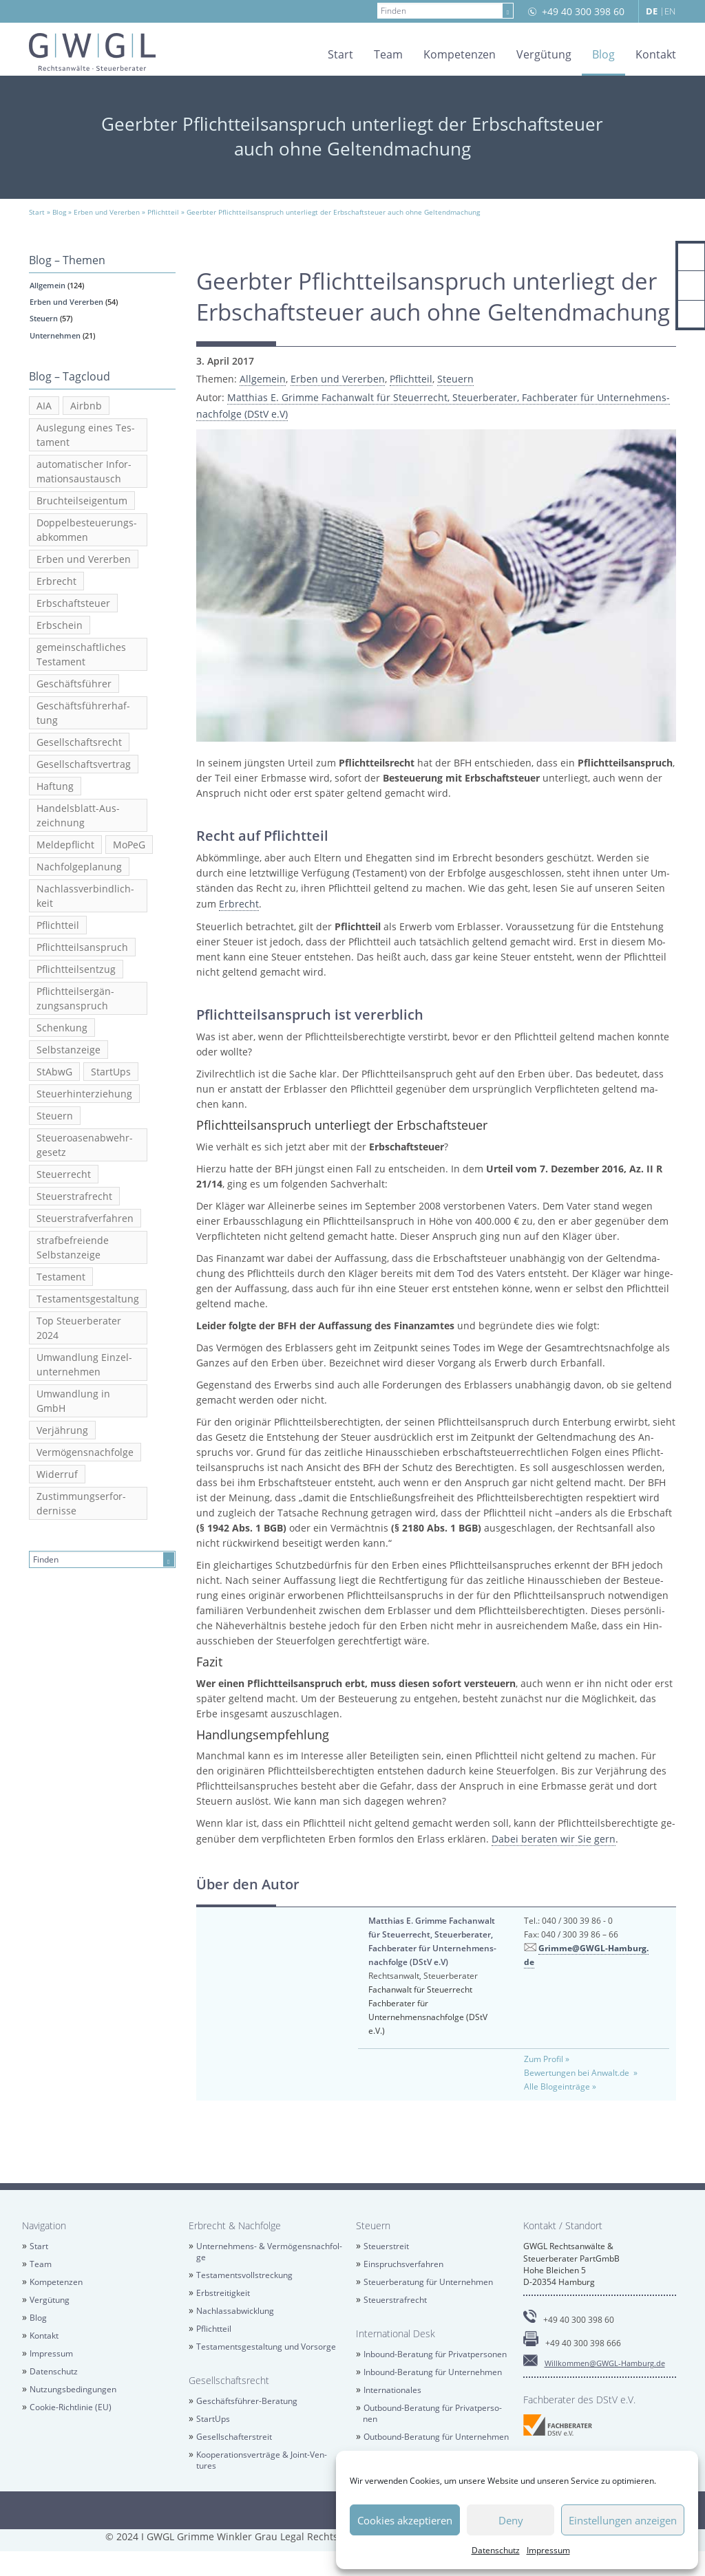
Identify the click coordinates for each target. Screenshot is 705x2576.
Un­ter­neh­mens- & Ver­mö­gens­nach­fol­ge (269, 2251)
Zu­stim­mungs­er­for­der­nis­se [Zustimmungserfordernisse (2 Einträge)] (81, 1503)
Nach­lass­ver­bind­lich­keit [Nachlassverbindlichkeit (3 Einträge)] (85, 896)
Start (340, 54)
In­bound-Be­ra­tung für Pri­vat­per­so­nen (435, 2354)
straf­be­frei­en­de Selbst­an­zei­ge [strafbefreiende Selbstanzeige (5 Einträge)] (72, 1247)
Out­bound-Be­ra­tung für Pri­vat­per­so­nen (432, 2413)
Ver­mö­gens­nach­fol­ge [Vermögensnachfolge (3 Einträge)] (85, 1452)
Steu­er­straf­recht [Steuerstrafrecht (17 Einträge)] (74, 1196)
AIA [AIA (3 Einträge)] (44, 405)
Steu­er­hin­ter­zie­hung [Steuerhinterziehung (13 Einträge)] (84, 1093)
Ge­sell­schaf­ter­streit (234, 2437)
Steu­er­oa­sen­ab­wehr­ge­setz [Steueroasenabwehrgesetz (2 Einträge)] (84, 1145)
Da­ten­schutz (496, 2550)
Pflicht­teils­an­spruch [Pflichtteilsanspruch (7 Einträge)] (82, 947)
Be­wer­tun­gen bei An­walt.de (577, 2073)
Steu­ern (44, 318)
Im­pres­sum (548, 2550)
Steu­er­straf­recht (395, 2300)
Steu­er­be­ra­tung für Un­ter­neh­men (428, 2282)
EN (669, 11)
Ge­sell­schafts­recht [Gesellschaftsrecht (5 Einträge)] (79, 742)
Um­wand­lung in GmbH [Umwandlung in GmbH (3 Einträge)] (73, 1401)
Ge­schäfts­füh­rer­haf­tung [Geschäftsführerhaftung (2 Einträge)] (83, 713)
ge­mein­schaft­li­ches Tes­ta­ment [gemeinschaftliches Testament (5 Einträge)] (81, 654)
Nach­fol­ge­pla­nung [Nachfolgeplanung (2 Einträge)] (79, 866)
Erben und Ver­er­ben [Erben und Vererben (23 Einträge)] (83, 559)
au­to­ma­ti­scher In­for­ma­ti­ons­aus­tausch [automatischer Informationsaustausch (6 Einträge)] (83, 471)
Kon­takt (655, 54)
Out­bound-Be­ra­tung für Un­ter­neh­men (436, 2437)
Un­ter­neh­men (55, 335)
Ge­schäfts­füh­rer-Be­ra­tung (246, 2401)
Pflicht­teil (411, 378)
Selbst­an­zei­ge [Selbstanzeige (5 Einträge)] (68, 1049)
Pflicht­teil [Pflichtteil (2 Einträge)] (57, 925)
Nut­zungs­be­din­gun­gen (73, 2389)
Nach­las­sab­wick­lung (235, 2311)
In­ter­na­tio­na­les (392, 2390)
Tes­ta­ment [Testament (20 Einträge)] (60, 1276)
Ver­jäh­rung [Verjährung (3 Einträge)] (62, 1430)
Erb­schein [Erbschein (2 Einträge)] (59, 625)
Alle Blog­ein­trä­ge (557, 2086)
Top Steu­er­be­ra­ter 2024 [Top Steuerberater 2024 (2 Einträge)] (78, 1328)
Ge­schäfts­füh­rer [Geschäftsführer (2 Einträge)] (74, 683)
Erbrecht (239, 903)
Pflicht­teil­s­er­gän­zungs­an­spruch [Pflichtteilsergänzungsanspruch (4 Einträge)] (75, 998)
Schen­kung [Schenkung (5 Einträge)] (61, 1027)
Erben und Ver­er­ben (66, 302)
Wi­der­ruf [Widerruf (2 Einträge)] (57, 1474)
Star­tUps (213, 2419)
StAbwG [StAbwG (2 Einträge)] (54, 1071)
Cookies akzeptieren (404, 2520)
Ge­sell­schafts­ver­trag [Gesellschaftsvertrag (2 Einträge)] (83, 764)
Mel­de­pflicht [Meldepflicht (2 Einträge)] (65, 844)
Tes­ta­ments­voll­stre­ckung (244, 2275)
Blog (603, 54)
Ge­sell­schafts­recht (229, 2380)
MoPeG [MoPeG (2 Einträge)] (129, 844)
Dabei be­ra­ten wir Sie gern (553, 1838)
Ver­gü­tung (543, 54)
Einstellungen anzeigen (623, 2520)
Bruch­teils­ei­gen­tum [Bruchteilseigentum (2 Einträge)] (81, 500)
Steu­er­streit (386, 2246)
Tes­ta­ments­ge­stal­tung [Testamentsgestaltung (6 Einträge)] (87, 1298)
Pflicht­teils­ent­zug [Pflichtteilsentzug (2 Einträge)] (76, 969)
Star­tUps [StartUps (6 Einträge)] (111, 1071)
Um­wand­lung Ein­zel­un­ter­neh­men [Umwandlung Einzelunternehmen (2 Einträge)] (84, 1364)
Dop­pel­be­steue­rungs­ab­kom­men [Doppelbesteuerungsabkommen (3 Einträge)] (86, 530)
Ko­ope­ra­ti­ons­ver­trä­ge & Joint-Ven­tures (262, 2460)
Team (388, 54)
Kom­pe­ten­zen (459, 54)
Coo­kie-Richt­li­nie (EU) (71, 2407)
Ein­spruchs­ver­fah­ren (403, 2264)
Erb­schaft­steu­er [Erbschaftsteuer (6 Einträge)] (73, 603)
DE (651, 11)
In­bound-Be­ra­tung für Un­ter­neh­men (433, 2372)
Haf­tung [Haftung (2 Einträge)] (55, 786)
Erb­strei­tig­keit (223, 2293)
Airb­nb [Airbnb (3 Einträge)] (86, 405)
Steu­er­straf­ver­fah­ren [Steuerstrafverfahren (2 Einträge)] (85, 1218)
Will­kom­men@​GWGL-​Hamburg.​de (605, 2363)
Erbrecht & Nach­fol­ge (235, 2225)
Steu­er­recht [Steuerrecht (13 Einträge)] (63, 1174)
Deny (510, 2520)
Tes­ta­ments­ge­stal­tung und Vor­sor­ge (266, 2346)
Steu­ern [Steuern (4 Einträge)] (54, 1115)
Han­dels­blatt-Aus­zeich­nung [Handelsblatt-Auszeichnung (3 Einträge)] (78, 815)
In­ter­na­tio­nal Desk (395, 2333)
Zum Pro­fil (543, 2059)
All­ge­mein (47, 285)
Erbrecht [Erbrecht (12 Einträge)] (56, 581)
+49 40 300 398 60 (583, 11)
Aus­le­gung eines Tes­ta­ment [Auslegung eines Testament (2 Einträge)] (85, 435)
